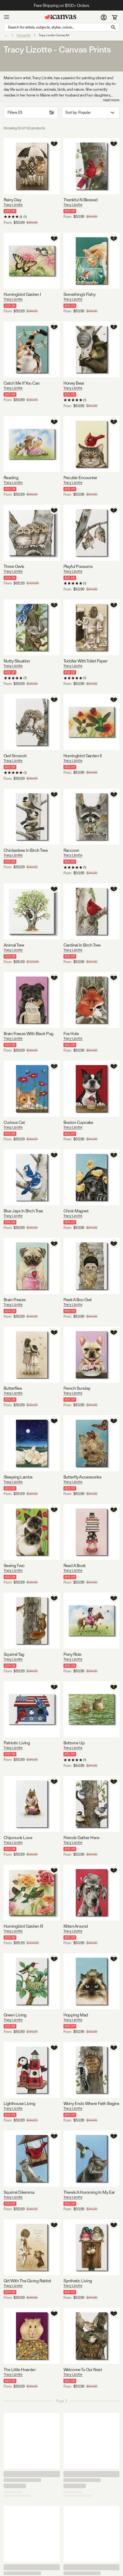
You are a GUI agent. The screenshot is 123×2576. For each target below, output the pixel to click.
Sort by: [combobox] (90, 113)
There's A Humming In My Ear (89, 2192)
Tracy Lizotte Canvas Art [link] (54, 35)
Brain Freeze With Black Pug (28, 1033)
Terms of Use (13, 2537)
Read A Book (74, 1565)
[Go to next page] (73, 2410)
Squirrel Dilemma (19, 2192)
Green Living (15, 2014)
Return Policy (54, 2522)
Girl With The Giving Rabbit (27, 2280)
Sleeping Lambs (18, 1476)
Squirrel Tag (14, 1654)
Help (48, 2507)
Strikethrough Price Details (64, 2537)
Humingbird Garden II (82, 755)
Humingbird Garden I (22, 294)
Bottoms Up (74, 1742)
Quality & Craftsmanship (21, 2514)
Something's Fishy (79, 294)
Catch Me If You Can (22, 383)
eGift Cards (94, 2527)
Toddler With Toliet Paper (85, 660)
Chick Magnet (76, 1210)
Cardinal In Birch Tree (82, 945)
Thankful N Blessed (80, 199)
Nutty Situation (17, 660)
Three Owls (14, 566)
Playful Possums (78, 566)
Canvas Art (24, 35)
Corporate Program (100, 2512)
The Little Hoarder (20, 2369)
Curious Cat (14, 1122)
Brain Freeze (15, 1299)
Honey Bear (73, 383)
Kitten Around (75, 1926)
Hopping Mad (75, 2014)
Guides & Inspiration (59, 2529)
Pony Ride (72, 1654)
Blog (7, 2544)
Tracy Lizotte (13, 205)
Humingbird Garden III (23, 1926)
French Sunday (76, 1388)
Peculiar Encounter (80, 477)
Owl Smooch (15, 755)
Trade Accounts (98, 2520)
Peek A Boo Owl (77, 1299)
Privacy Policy (14, 2522)
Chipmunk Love (18, 1837)
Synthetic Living (77, 2280)
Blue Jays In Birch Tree (23, 1210)
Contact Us (53, 2544)
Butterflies (13, 1388)
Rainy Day (12, 199)
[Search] (61, 27)
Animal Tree (14, 945)
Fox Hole (71, 1033)
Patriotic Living (17, 1742)
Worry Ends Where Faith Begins (91, 2103)
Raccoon (71, 850)
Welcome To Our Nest (82, 2369)
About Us (10, 2507)
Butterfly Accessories (82, 1476)
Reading (11, 477)
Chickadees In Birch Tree (26, 850)
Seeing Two (14, 1565)
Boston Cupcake (78, 1122)
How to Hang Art (57, 2514)
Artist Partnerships (17, 2529)
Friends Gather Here (81, 1837)
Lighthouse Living (19, 2103)
